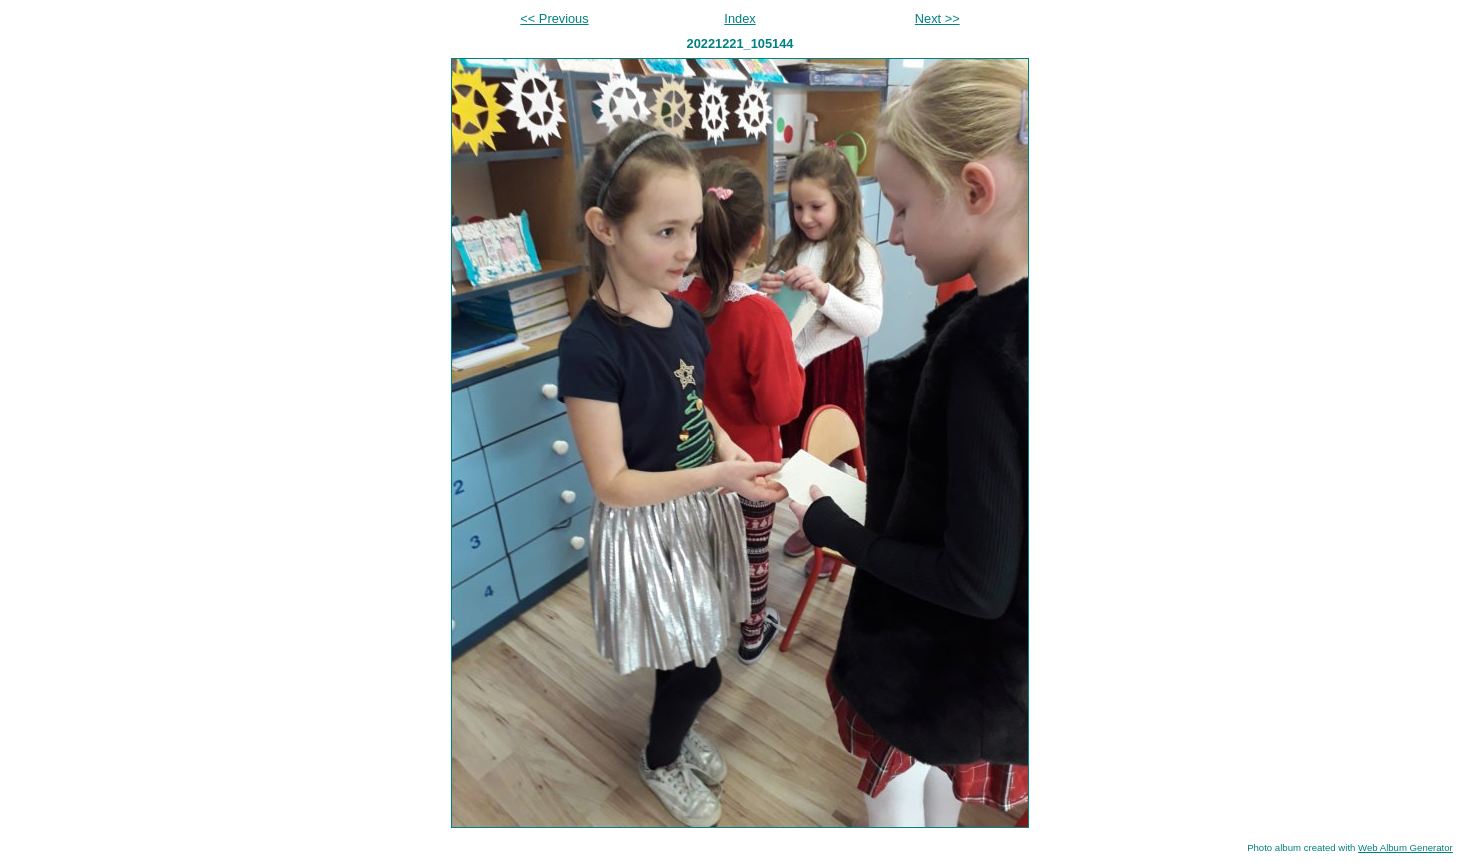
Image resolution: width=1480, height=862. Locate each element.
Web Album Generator (1405, 847)
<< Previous (554, 18)
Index (739, 18)
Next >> (937, 18)
